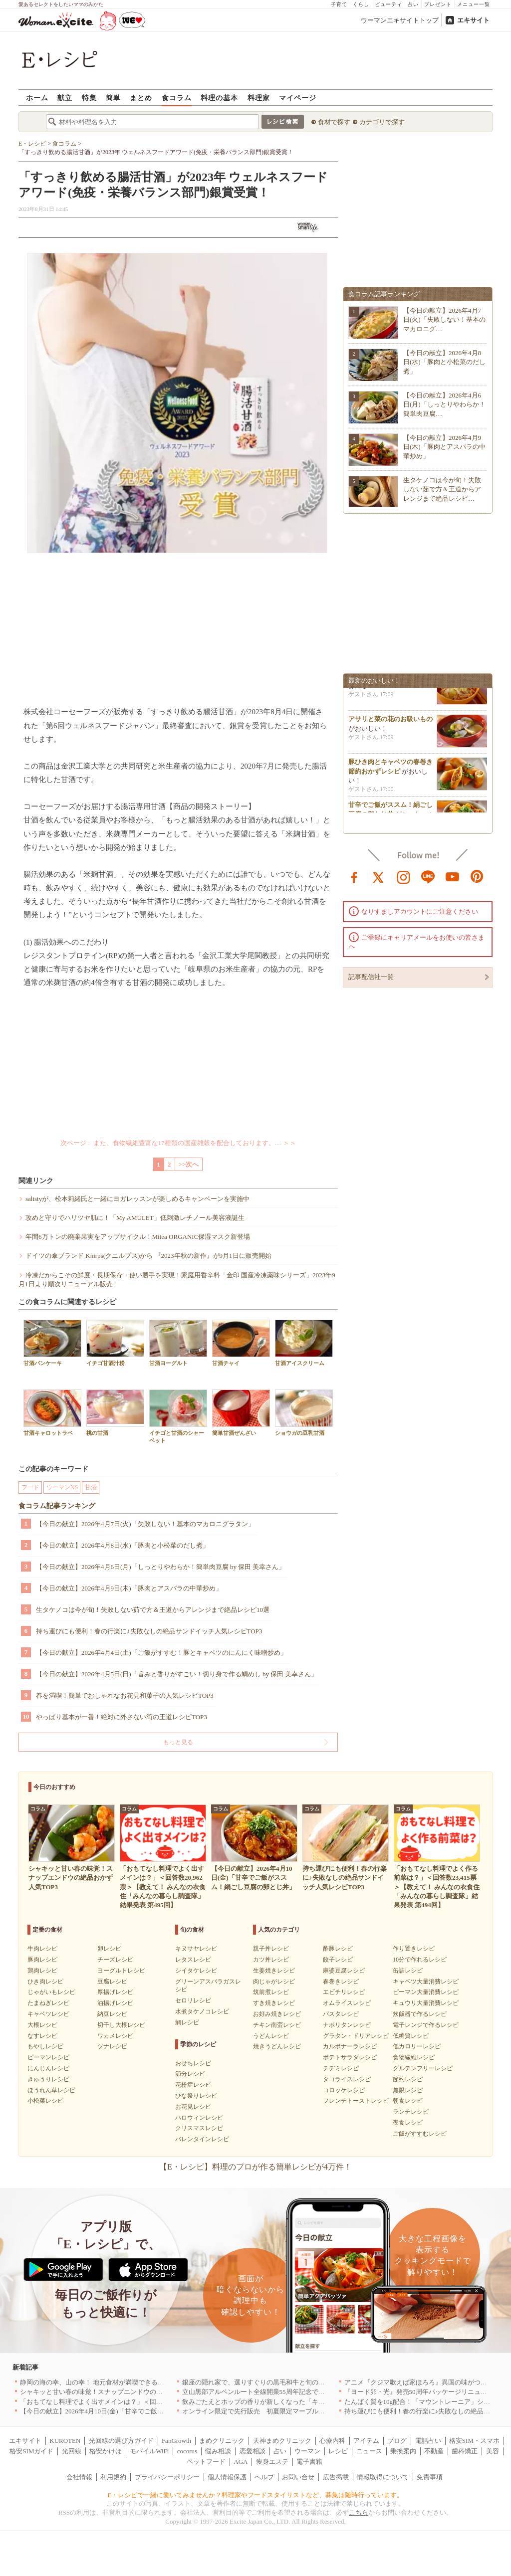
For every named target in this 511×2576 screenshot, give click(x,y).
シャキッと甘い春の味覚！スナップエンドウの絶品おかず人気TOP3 (118, 2391)
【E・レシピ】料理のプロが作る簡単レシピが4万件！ (255, 2167)
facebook (354, 876)
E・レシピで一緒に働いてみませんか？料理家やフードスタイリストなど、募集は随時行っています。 (256, 2495)
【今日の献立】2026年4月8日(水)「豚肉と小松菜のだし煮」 (122, 1545)
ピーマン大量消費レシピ (426, 1991)
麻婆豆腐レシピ (344, 1970)
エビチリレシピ (344, 1991)
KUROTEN (64, 2440)
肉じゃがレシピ (274, 1981)
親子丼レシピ (271, 1948)
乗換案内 (403, 2451)
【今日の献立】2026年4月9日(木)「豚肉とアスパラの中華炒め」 (129, 1588)
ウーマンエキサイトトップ (400, 20)
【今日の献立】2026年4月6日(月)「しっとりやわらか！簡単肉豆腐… (444, 404)
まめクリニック (222, 2440)
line (428, 876)
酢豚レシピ (338, 1948)
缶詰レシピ (408, 1970)
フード (30, 1487)
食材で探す (334, 122)
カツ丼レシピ (271, 1959)
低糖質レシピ (411, 2035)
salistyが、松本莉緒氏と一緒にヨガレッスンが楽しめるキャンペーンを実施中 (137, 1198)
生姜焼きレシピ (274, 1970)
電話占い (428, 2440)
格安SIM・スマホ (474, 2440)
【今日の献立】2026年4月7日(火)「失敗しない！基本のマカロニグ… (444, 319)
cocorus (187, 2451)
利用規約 (113, 2477)
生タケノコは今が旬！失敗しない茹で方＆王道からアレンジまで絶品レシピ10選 (152, 1609)
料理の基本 (219, 97)
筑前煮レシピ (271, 1991)
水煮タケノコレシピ (202, 2011)
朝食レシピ (408, 2100)
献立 (64, 97)
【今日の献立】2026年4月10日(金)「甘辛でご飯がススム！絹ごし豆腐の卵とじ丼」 (140, 2411)
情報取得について (383, 2477)
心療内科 (332, 2440)
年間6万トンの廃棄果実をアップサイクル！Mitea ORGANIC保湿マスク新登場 (137, 1236)
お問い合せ (298, 2477)
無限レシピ (408, 2090)
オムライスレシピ (347, 2002)
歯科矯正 (465, 2451)
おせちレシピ (193, 2063)
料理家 (259, 97)
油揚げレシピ (115, 2002)
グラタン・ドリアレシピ (356, 2035)
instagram (403, 876)
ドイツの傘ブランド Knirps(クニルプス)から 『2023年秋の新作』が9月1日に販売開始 (148, 1255)
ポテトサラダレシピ (350, 2057)
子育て (339, 4)
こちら (358, 2512)
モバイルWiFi (149, 2451)
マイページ (297, 97)
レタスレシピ (193, 1959)
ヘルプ (264, 2477)
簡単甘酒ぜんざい (241, 1412)
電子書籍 (309, 2461)
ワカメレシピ (115, 2035)
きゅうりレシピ (48, 2079)
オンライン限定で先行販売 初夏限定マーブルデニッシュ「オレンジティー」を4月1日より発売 (321, 2411)
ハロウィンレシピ (199, 2117)
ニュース (369, 2451)
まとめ (141, 97)
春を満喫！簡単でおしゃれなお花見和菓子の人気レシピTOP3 (125, 1695)
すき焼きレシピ (274, 2002)
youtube (452, 876)
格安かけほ (105, 2451)
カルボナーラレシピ (350, 2046)
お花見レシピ (193, 2106)
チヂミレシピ (341, 2068)
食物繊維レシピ (414, 2057)
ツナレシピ (112, 2046)
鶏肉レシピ (42, 1970)
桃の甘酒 (115, 1412)
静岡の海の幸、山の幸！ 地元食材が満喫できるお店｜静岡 (105, 2382)
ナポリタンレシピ (347, 2024)
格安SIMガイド (31, 2451)
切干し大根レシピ (121, 2024)
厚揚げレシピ (115, 1991)
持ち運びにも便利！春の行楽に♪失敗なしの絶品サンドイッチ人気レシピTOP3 (149, 1631)
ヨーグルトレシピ (121, 1970)
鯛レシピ (187, 2022)
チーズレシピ (115, 1959)
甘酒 (91, 1487)
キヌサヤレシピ (196, 1948)
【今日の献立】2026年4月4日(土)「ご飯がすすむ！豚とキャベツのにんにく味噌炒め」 (161, 1652)
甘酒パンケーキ (52, 1343)
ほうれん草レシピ (51, 2090)
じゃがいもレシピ (51, 1991)
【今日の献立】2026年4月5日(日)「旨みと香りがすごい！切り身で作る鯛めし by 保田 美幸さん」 (176, 1674)
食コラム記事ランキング (56, 1506)
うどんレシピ (271, 2035)
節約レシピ (408, 2079)
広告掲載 (336, 2477)
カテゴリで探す (382, 122)
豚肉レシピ (42, 1959)
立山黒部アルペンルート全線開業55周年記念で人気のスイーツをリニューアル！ (299, 2391)
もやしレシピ (45, 2046)
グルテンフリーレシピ (423, 2068)
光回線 (71, 2451)
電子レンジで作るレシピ (426, 2024)
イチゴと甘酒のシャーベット (178, 1416)
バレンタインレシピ (202, 2139)
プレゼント (438, 4)
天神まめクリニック (282, 2440)
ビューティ (388, 4)
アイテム (366, 2440)
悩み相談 (218, 2451)
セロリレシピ (193, 2000)
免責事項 (430, 2477)
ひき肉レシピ (45, 1981)
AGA (241, 2461)
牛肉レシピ (42, 1948)
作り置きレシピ (414, 1948)
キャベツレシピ (48, 2013)
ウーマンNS (62, 1487)
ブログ (397, 2440)
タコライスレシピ (347, 2079)
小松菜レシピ (45, 2100)
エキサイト (473, 20)
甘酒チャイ (241, 1343)
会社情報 (79, 2477)
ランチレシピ (411, 2111)
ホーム (37, 97)
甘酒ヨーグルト (178, 1343)
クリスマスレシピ (199, 2128)
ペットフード (206, 2461)
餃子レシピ (338, 1959)
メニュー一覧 (473, 4)
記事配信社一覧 (371, 977)
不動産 (434, 2451)
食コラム (177, 97)
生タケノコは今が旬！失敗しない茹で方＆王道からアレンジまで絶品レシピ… (442, 489)
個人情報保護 (227, 2477)
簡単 (113, 97)
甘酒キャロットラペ (52, 1412)
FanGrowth (176, 2440)
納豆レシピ (112, 2013)
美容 (492, 2451)
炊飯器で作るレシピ (420, 2013)
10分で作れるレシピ (420, 1959)
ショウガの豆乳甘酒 (304, 1412)
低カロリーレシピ (417, 2046)
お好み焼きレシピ (277, 2013)
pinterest (477, 876)
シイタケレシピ (196, 1970)
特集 (89, 97)
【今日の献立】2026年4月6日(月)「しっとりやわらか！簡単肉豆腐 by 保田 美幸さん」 (160, 1567)
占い (413, 4)
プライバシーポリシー (167, 2477)
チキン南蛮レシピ (277, 2024)
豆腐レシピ (112, 1981)
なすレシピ (42, 2035)
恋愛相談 (252, 2451)
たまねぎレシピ (48, 2002)
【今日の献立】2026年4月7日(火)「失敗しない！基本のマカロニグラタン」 (145, 1524)
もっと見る (178, 1742)
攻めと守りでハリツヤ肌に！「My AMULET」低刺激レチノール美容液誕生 (135, 1217)
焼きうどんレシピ (277, 2046)
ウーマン (307, 2451)
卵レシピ (109, 1948)
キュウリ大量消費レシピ (426, 2002)
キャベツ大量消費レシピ (426, 1981)
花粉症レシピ (193, 2084)
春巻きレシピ (341, 1981)
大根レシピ (42, 2024)
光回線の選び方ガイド (121, 2440)
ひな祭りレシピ (196, 2095)
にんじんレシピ (48, 2068)
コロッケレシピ (344, 2090)
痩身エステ (272, 2461)
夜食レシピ (408, 2122)
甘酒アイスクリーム (304, 1343)
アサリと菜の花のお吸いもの (390, 723)
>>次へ (189, 1164)
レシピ (338, 2451)
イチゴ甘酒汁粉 (115, 1343)
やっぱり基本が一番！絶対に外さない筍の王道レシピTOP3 (121, 1717)
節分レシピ (190, 2073)
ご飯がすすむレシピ (420, 2133)
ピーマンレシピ (48, 2057)
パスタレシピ (341, 2013)
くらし (361, 4)
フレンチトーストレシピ (356, 2100)
